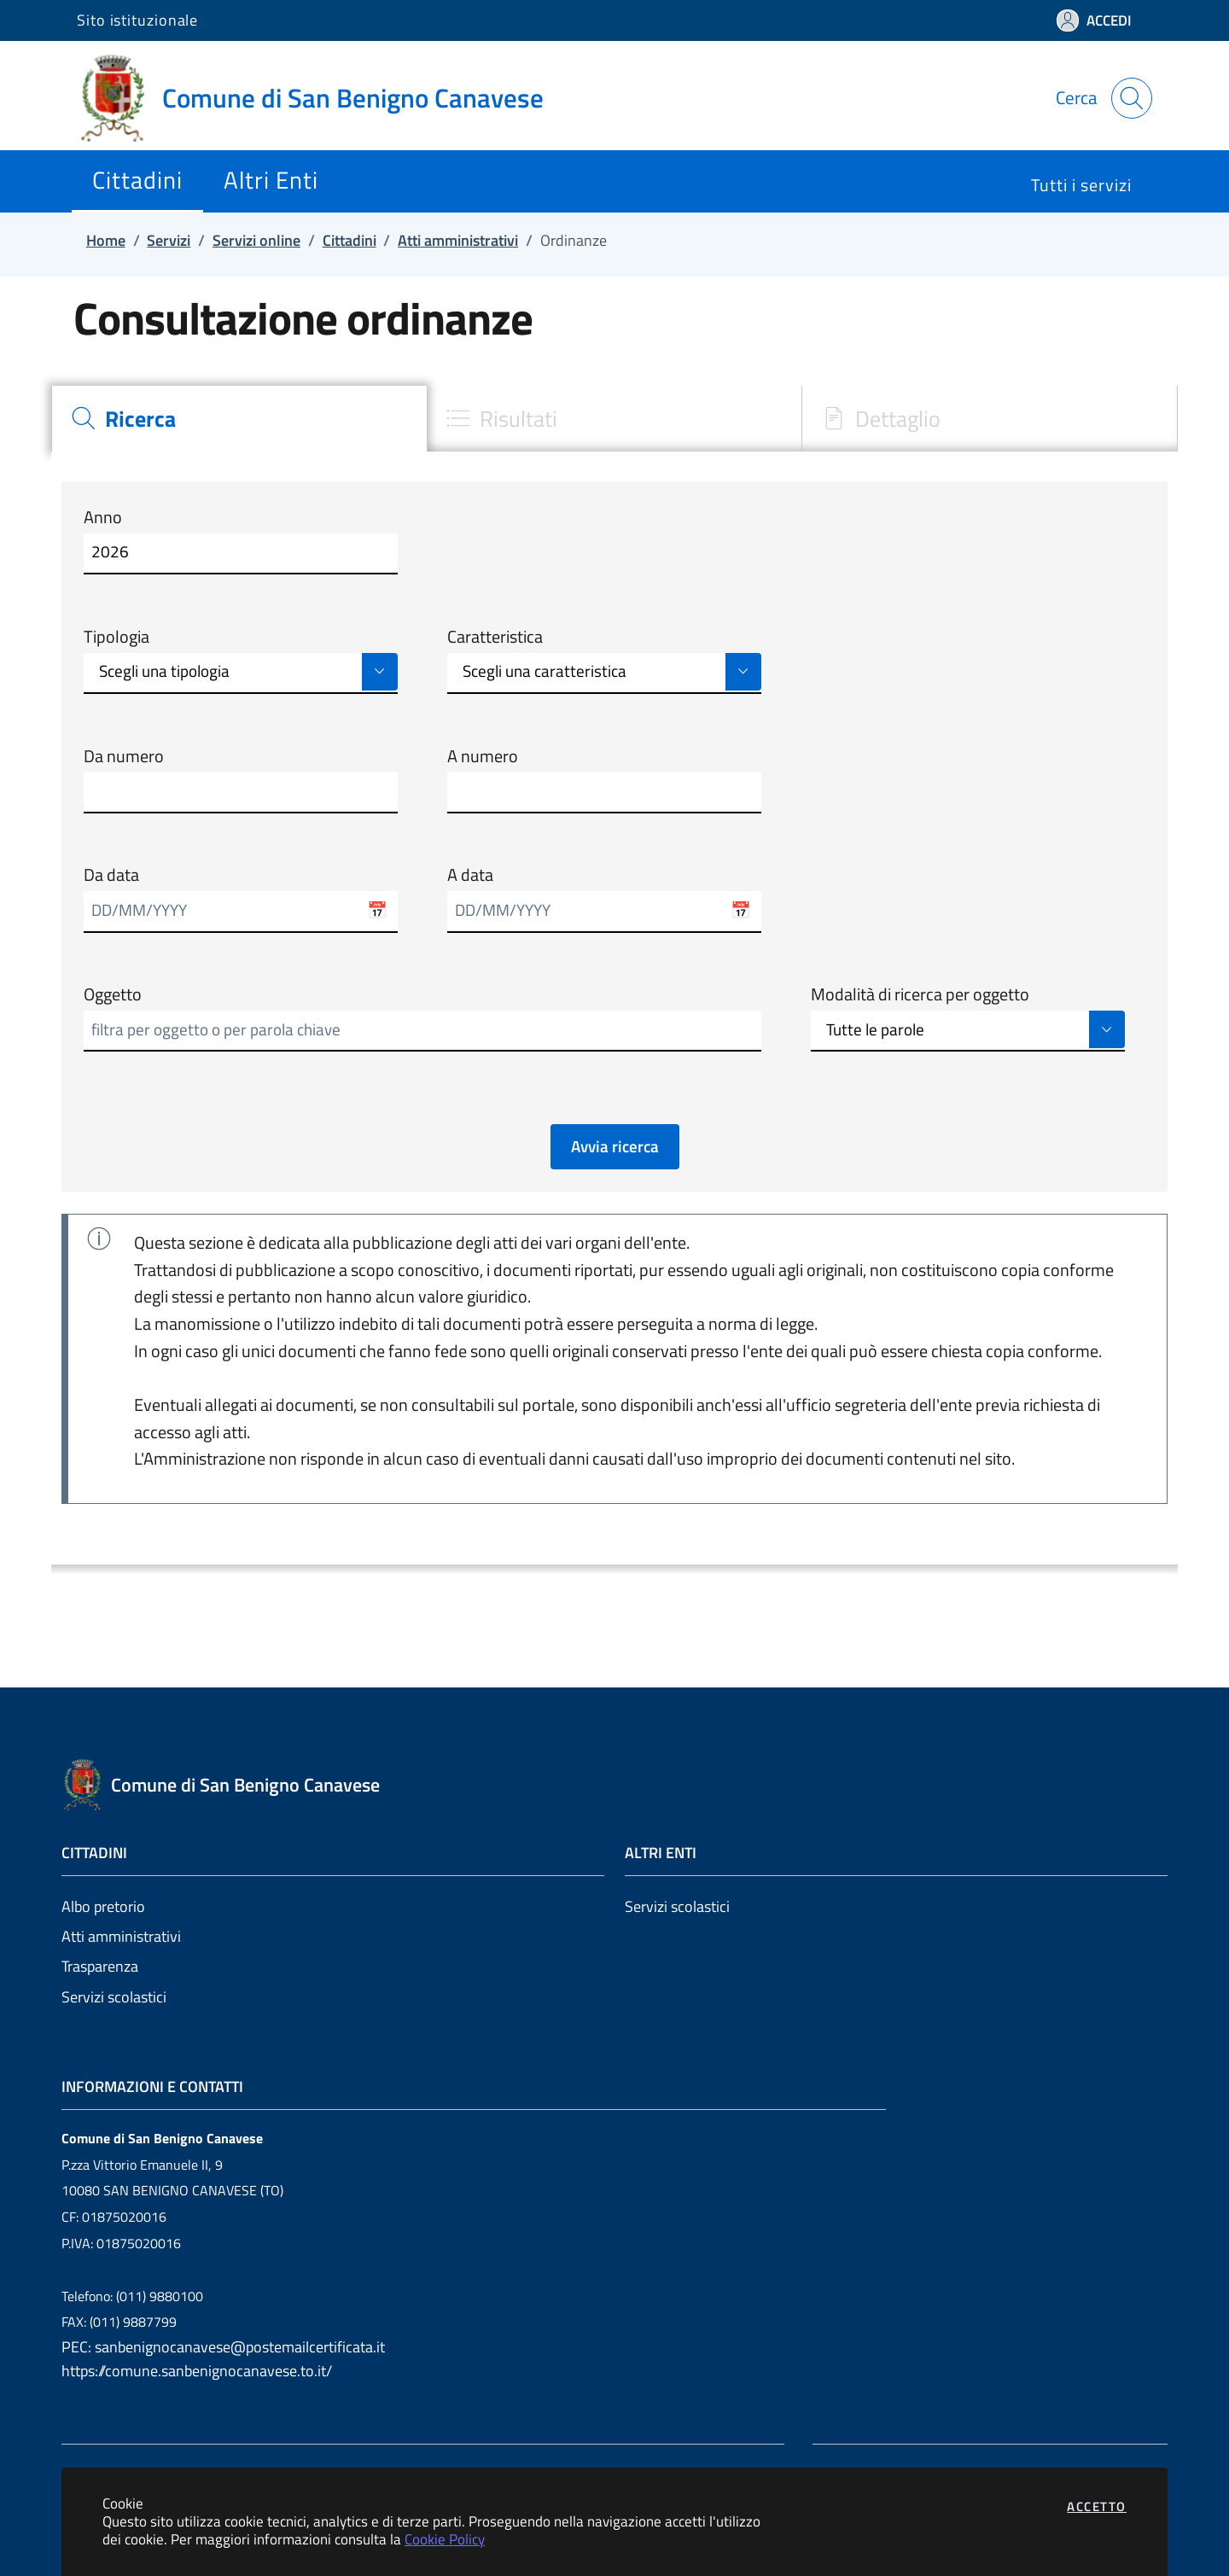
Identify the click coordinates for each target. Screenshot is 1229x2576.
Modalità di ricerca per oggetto (920, 994)
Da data (111, 874)
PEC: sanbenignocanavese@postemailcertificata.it (223, 2346)
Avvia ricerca (615, 1146)
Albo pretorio (103, 1906)
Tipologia (116, 636)
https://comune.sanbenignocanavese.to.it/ (196, 2370)
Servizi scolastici (113, 1996)
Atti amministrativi (121, 1936)
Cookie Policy (445, 2539)
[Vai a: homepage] (320, 98)
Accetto (1097, 2506)
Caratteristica (495, 636)
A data (470, 874)
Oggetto (113, 994)
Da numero (124, 756)
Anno (103, 517)
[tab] (239, 419)
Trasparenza (99, 1966)
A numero (482, 756)
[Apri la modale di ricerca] (1131, 98)
